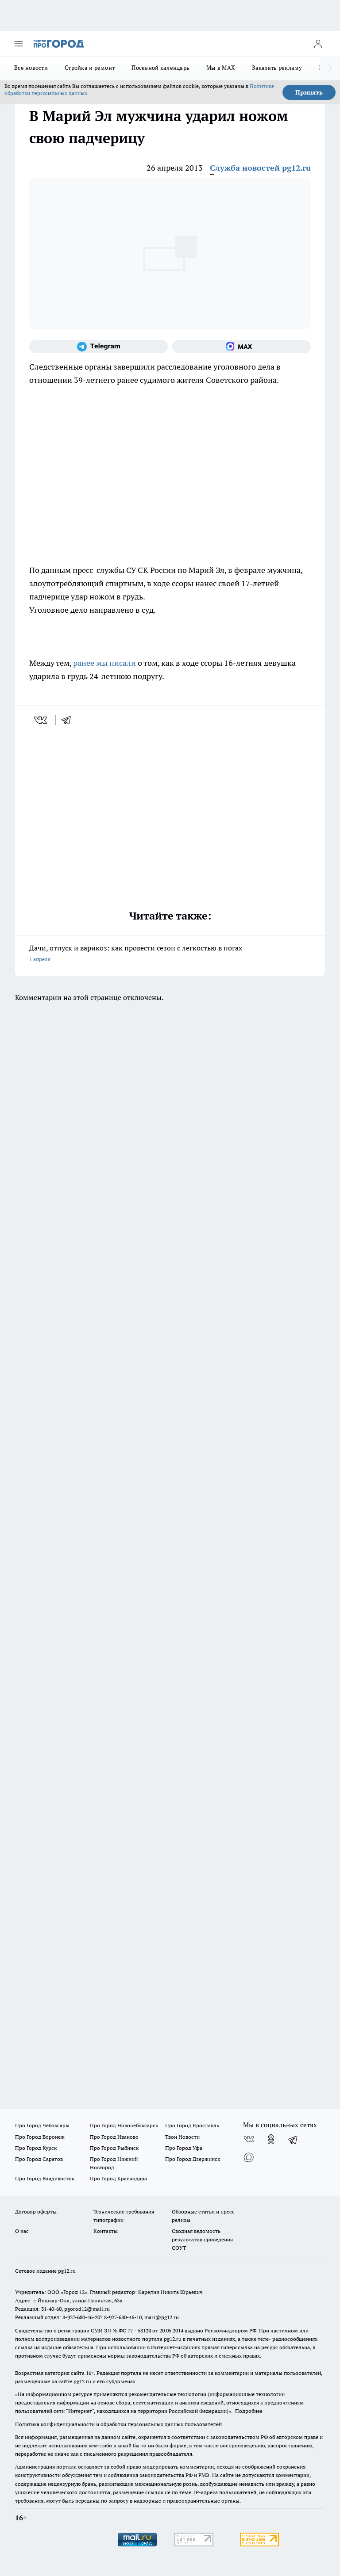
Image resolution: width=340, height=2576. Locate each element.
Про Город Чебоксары (42, 2125)
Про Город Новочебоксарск (124, 2125)
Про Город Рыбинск (114, 2148)
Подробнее (249, 2411)
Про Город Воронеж (40, 2136)
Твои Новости (182, 2136)
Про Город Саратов (39, 2159)
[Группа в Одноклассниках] (271, 2139)
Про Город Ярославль (192, 2125)
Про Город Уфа (183, 2148)
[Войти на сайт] (318, 44)
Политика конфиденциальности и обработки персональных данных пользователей (118, 2424)
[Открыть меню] (18, 44)
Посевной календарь (160, 68)
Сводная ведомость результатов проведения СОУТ (202, 2239)
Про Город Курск (36, 2148)
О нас (22, 2231)
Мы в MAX (220, 68)
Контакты (105, 2231)
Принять (309, 92)
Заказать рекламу (277, 68)
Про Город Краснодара (118, 2178)
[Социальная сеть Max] (241, 346)
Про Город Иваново (114, 2136)
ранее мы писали (104, 663)
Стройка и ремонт (90, 68)
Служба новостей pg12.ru (260, 168)
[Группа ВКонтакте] (249, 2139)
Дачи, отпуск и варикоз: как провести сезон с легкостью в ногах (170, 954)
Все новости (31, 68)
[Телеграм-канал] (98, 346)
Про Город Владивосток (44, 2178)
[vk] (41, 720)
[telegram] (69, 720)
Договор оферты (36, 2211)
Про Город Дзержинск (192, 2159)
